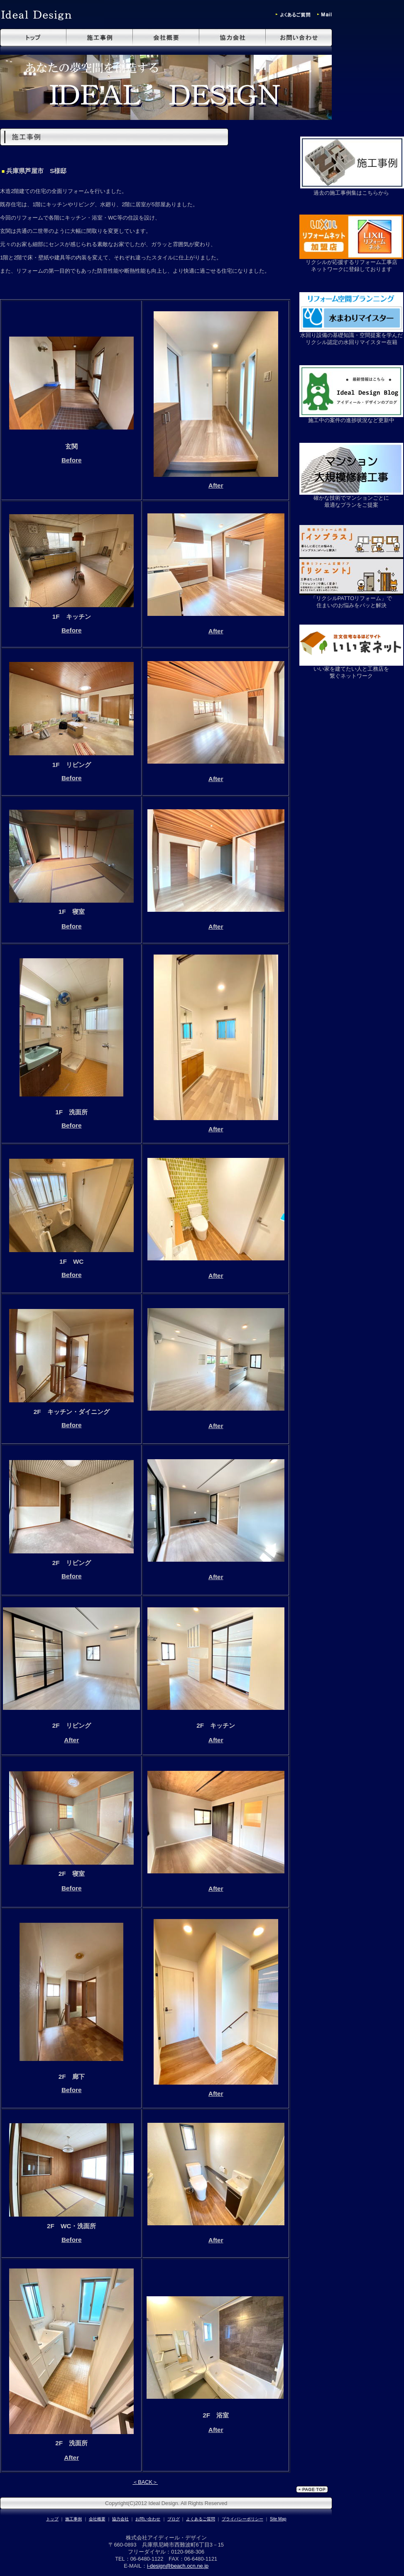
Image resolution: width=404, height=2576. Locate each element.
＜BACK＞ (145, 2482)
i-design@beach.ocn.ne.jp (177, 2566)
